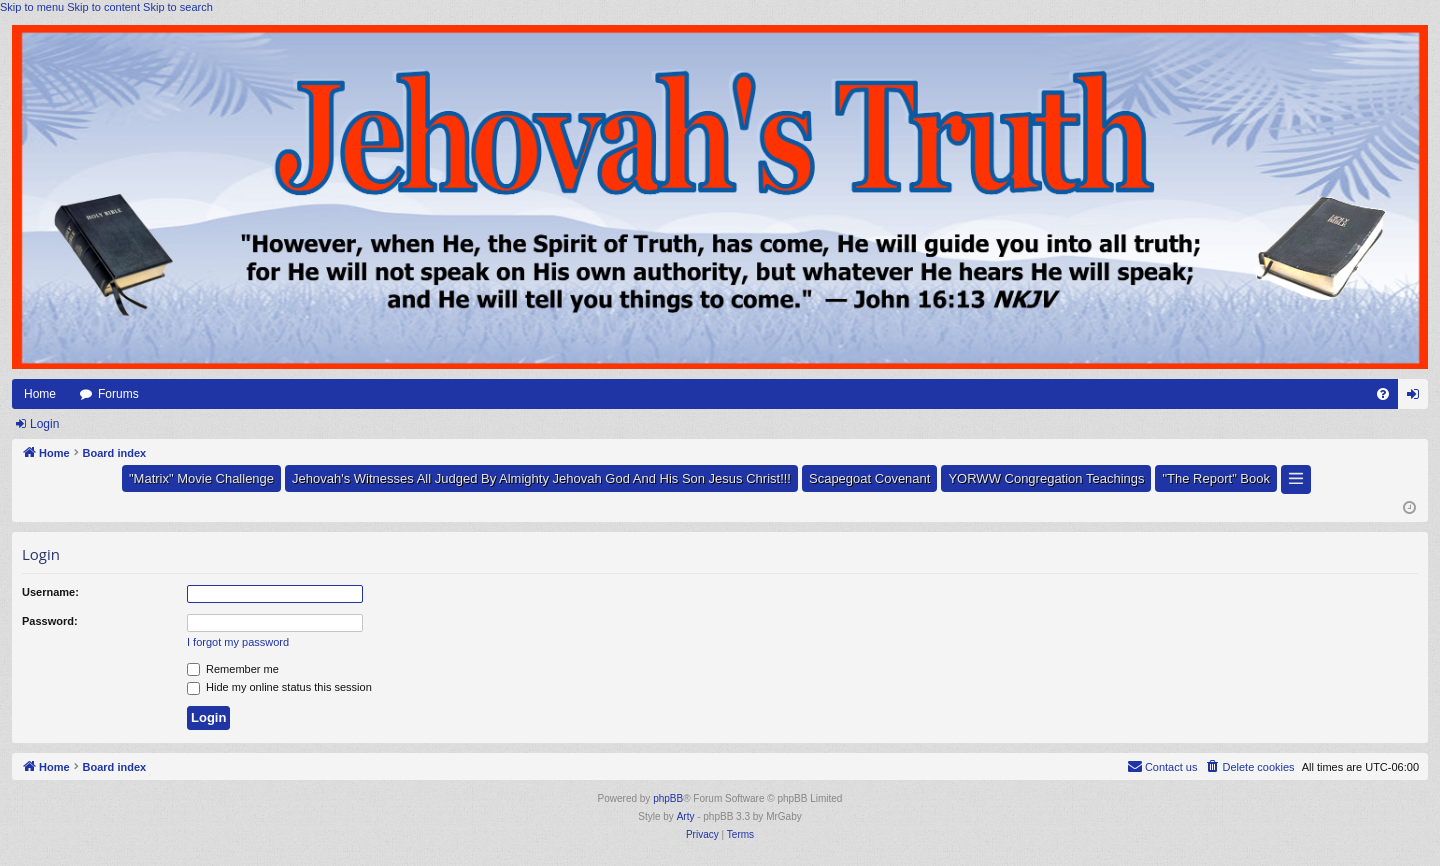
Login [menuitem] (1417, 398)
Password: (50, 621)
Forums (118, 394)
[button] (1296, 479)
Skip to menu (32, 7)
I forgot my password (238, 642)
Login (44, 424)
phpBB (668, 798)
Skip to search (178, 7)
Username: (50, 592)
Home (40, 394)
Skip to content (103, 7)
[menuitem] (1383, 394)
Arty (686, 816)
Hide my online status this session (279, 687)
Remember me (233, 669)
